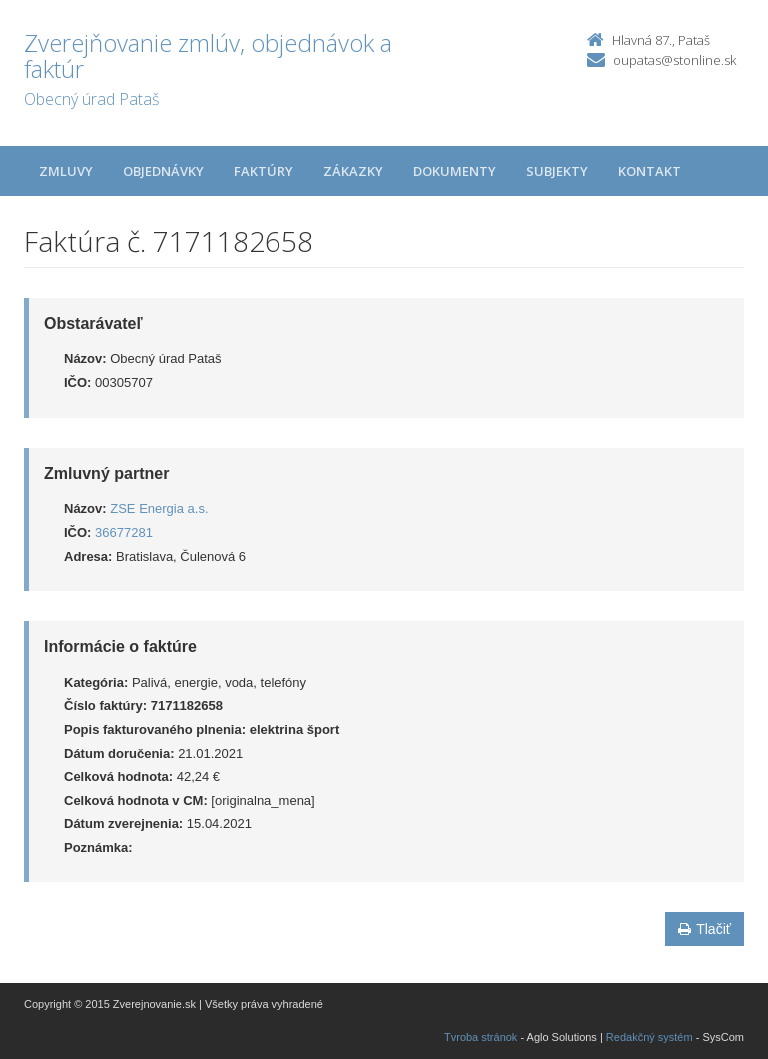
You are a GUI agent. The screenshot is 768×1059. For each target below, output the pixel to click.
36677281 (124, 532)
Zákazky (353, 171)
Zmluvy (66, 171)
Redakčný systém (649, 1037)
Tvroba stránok (480, 1037)
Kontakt (649, 171)
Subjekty (557, 171)
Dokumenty (454, 171)
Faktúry (263, 171)
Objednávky (163, 171)
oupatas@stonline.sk (674, 60)
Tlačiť (704, 929)
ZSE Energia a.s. (159, 508)
